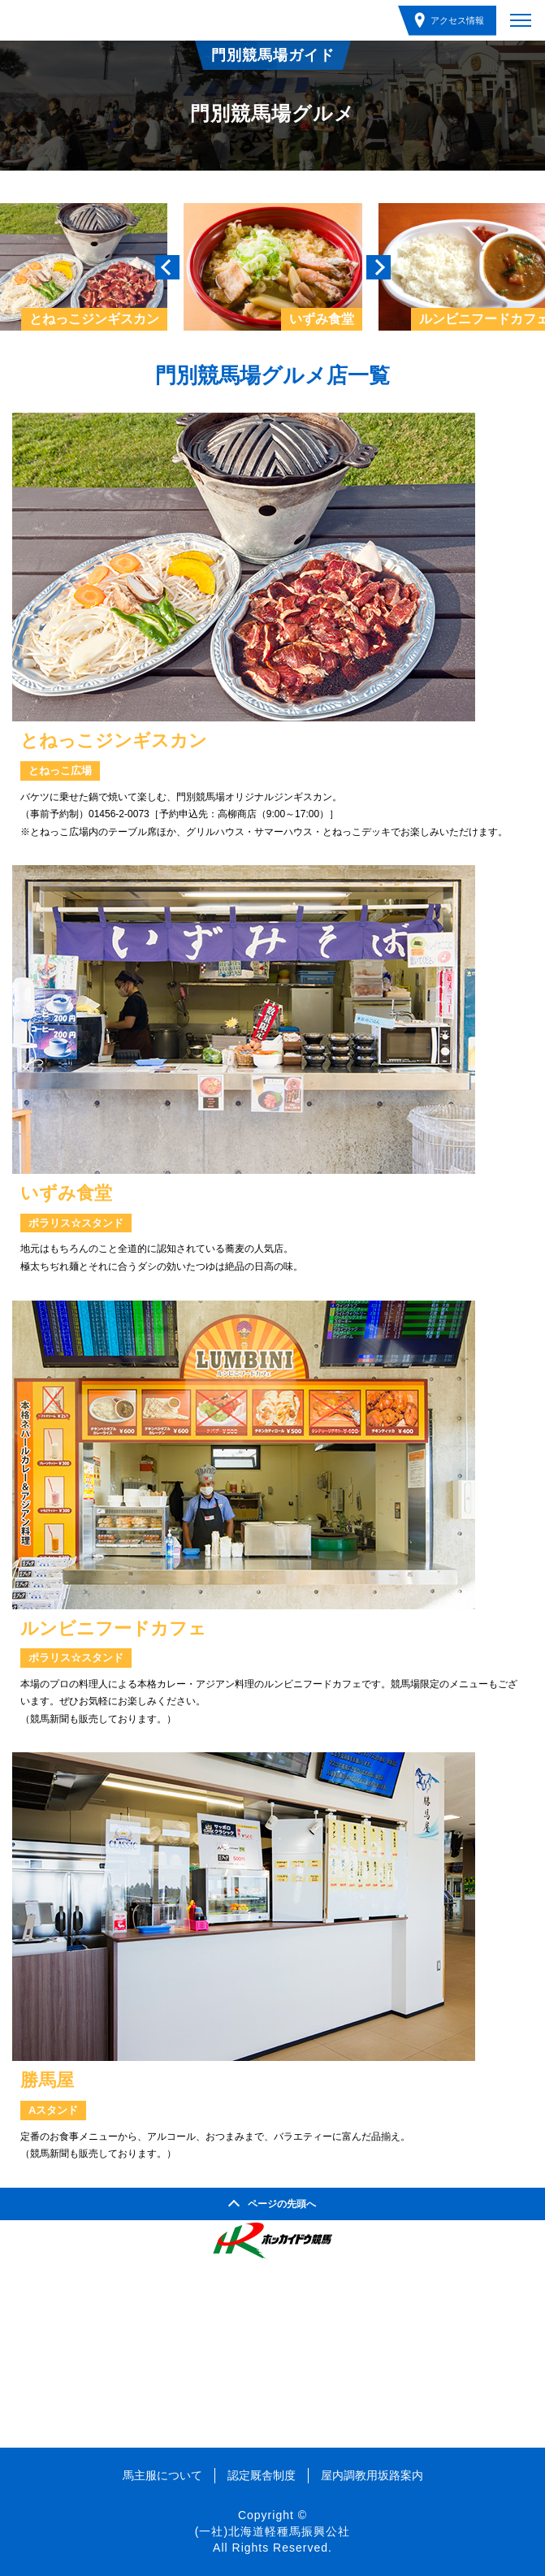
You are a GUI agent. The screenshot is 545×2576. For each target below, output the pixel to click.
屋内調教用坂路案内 (372, 2475)
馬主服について (162, 2475)
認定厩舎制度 (261, 2475)
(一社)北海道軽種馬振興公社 (272, 2531)
